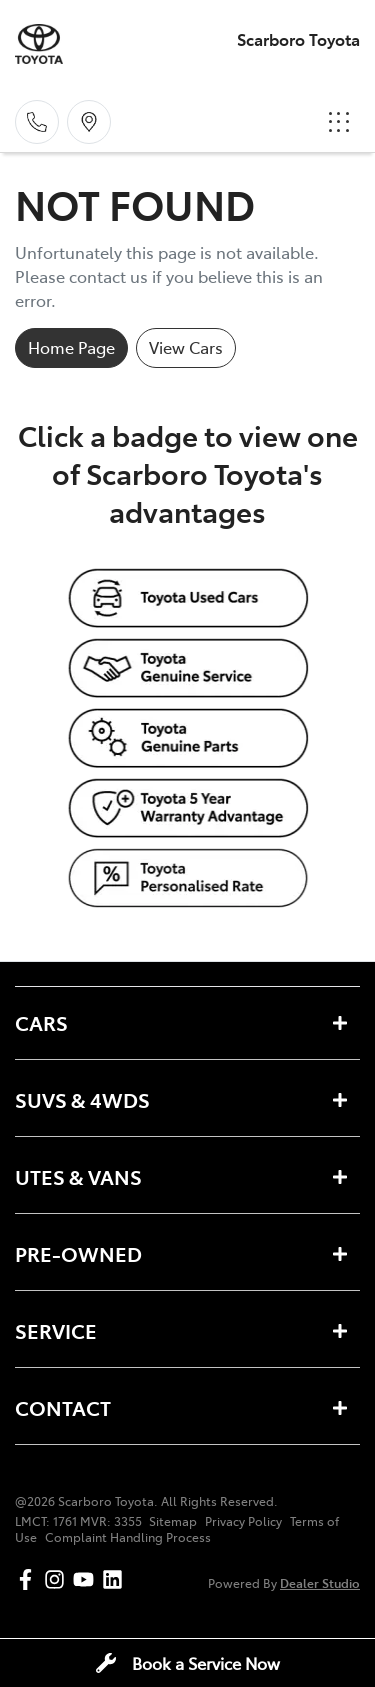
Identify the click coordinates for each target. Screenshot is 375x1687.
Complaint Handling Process (128, 1537)
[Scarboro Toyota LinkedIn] (116, 1579)
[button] (339, 122)
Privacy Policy (243, 1521)
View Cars (186, 347)
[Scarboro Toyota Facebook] (29, 1579)
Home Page (71, 347)
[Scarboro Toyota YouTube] (87, 1579)
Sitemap (173, 1521)
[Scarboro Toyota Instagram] (58, 1579)
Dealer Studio (320, 1582)
